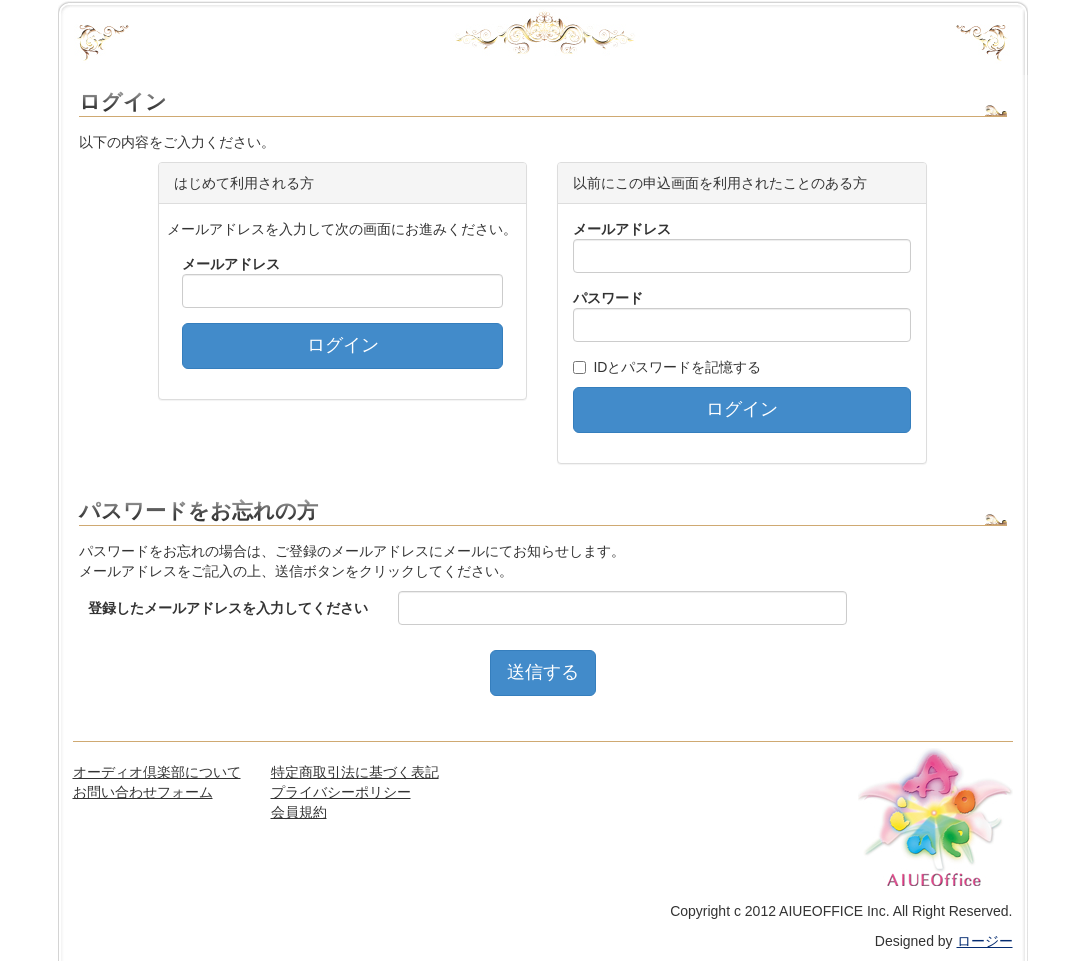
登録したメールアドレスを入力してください (228, 608)
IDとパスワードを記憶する (677, 367)
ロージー (985, 941)
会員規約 (299, 812)
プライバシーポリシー (341, 792)
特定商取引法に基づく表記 (355, 772)
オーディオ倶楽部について (157, 772)
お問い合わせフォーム (143, 792)
